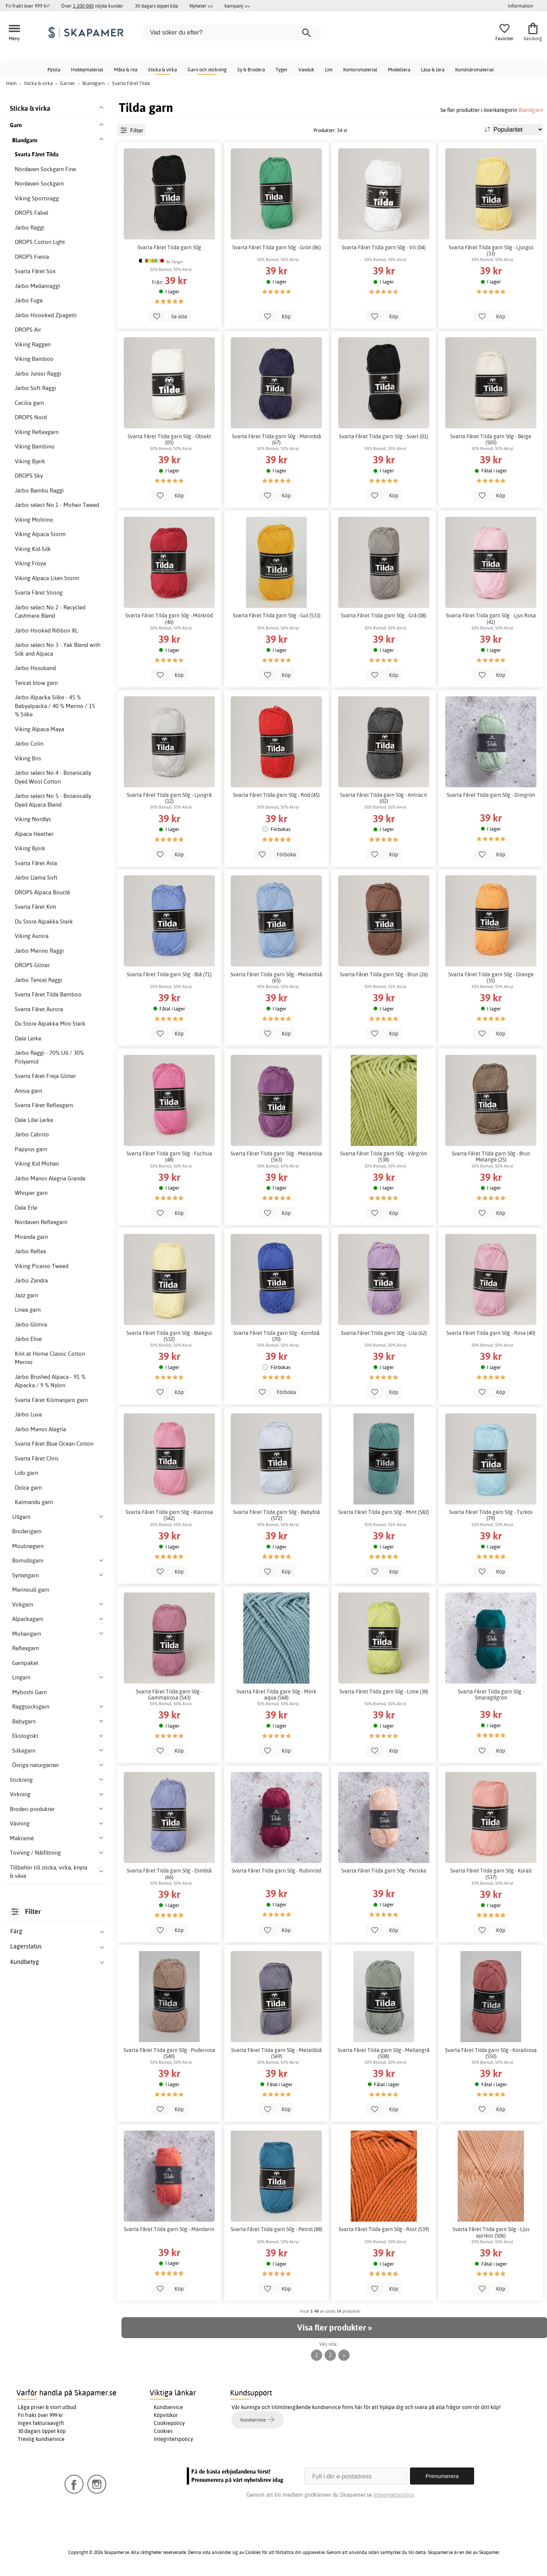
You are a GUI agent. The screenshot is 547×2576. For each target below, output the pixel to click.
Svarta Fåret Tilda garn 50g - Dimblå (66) (169, 1874)
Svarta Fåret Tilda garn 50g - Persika (383, 1871)
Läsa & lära (433, 69)
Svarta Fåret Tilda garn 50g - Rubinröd (276, 1871)
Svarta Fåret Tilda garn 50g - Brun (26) (384, 974)
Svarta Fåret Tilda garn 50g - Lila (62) (384, 1333)
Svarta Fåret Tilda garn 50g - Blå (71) (169, 974)
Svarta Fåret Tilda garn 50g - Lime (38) (383, 1691)
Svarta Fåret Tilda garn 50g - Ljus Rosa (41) (491, 618)
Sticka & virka (162, 69)
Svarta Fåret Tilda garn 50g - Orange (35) (491, 977)
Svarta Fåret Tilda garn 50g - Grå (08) (383, 615)
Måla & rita (125, 69)
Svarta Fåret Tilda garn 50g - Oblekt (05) (169, 439)
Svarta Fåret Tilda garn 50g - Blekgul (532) (169, 1336)
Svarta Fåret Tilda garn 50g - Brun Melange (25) (491, 1156)
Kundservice (168, 2407)
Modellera (399, 69)
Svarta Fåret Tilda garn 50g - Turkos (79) (491, 1515)
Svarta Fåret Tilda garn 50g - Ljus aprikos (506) (491, 2232)
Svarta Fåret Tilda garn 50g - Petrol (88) (276, 2229)
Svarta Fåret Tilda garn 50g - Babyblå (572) (276, 1515)
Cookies (163, 2431)
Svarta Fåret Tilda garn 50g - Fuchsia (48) (169, 1156)
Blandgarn (531, 109)
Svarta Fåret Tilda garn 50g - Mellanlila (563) (276, 1156)
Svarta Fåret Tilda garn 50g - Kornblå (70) (276, 1336)
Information (520, 6)
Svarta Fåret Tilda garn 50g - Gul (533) (276, 615)
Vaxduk (306, 69)
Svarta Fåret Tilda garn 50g (169, 247)
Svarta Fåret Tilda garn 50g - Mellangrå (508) (383, 2053)
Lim (329, 69)
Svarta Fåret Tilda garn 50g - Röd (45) (276, 795)
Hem (11, 83)
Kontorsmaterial (360, 69)
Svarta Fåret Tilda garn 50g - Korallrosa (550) (491, 2053)
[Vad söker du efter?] (231, 32)
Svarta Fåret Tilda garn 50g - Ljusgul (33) (491, 250)
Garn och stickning (207, 69)
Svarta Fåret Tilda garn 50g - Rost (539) (384, 2229)
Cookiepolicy (169, 2423)
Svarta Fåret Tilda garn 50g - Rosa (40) (490, 1333)
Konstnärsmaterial (474, 69)
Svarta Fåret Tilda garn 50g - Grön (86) (276, 247)
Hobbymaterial (87, 69)
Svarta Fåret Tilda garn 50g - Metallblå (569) (276, 2053)
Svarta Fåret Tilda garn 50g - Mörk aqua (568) (276, 1694)
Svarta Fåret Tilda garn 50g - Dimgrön (491, 795)
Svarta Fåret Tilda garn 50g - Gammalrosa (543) (169, 1694)
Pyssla (53, 69)
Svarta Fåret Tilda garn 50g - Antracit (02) (383, 798)
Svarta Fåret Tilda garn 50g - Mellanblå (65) (276, 977)
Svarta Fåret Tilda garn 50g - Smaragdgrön (491, 1694)
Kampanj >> (237, 6)
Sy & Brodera (251, 69)
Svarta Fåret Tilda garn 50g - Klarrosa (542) (169, 1515)
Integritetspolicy (173, 2439)
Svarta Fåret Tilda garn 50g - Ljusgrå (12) (169, 798)
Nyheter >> (201, 6)
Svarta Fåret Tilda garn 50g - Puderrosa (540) (169, 2053)
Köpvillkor (166, 2415)
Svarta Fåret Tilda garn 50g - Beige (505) (490, 439)
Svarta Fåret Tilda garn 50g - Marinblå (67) (276, 439)
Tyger (282, 69)
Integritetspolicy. (394, 2494)
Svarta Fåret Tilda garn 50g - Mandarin (169, 2229)
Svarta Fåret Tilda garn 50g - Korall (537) (491, 1874)
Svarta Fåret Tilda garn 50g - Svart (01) (383, 436)
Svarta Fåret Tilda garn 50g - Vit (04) (384, 247)
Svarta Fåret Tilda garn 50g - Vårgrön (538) (383, 1156)
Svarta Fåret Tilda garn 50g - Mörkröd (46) (169, 618)
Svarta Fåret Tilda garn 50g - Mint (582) (383, 1512)
